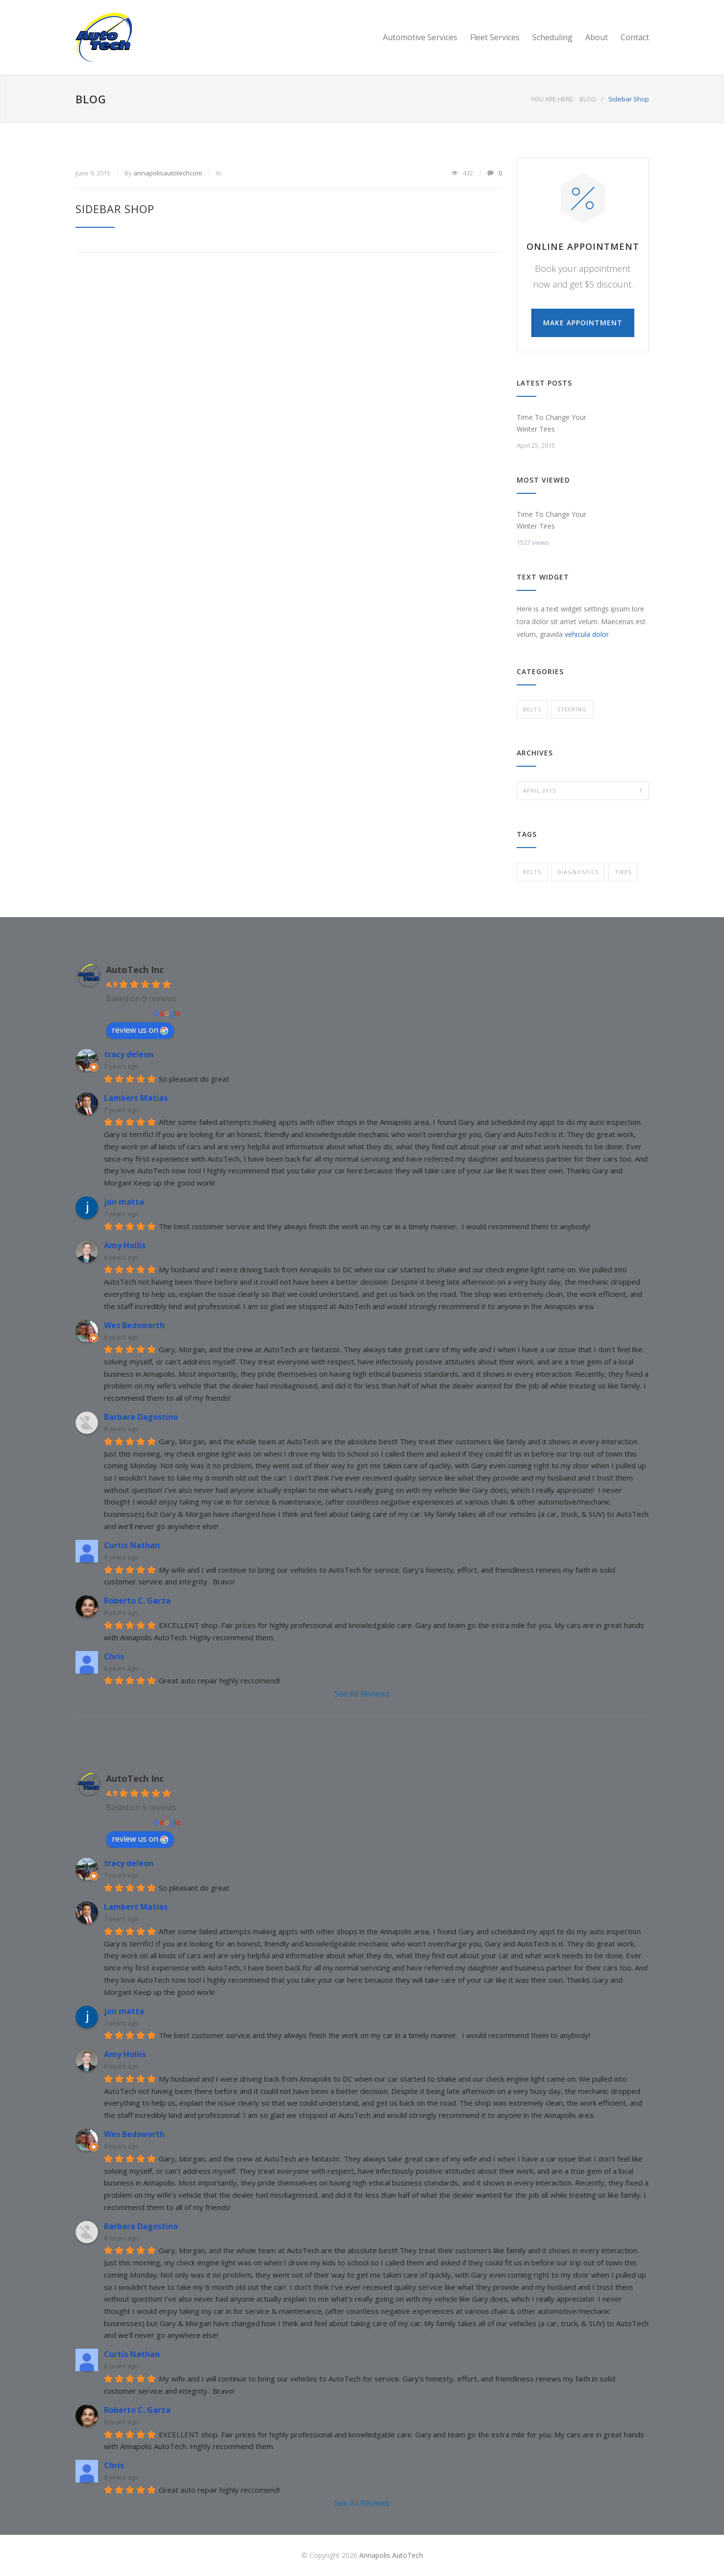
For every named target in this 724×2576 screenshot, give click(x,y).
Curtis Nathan (132, 1545)
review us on (140, 1029)
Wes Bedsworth (134, 1325)
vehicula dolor (587, 634)
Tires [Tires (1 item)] (623, 871)
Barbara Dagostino (141, 1416)
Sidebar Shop (114, 208)
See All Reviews (362, 1693)
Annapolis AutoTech (391, 2555)
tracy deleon (128, 1054)
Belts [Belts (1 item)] (532, 871)
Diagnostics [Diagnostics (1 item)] (578, 871)
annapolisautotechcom (167, 173)
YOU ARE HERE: (552, 99)
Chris (114, 1656)
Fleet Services (495, 37)
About (596, 37)
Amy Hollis (125, 1245)
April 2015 (583, 791)
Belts (532, 709)
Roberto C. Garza (137, 1600)
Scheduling (552, 37)
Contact (635, 37)
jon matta (124, 1201)
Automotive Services (420, 37)
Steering (572, 709)
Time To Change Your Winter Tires (551, 423)
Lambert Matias (136, 1098)
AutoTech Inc (135, 969)
